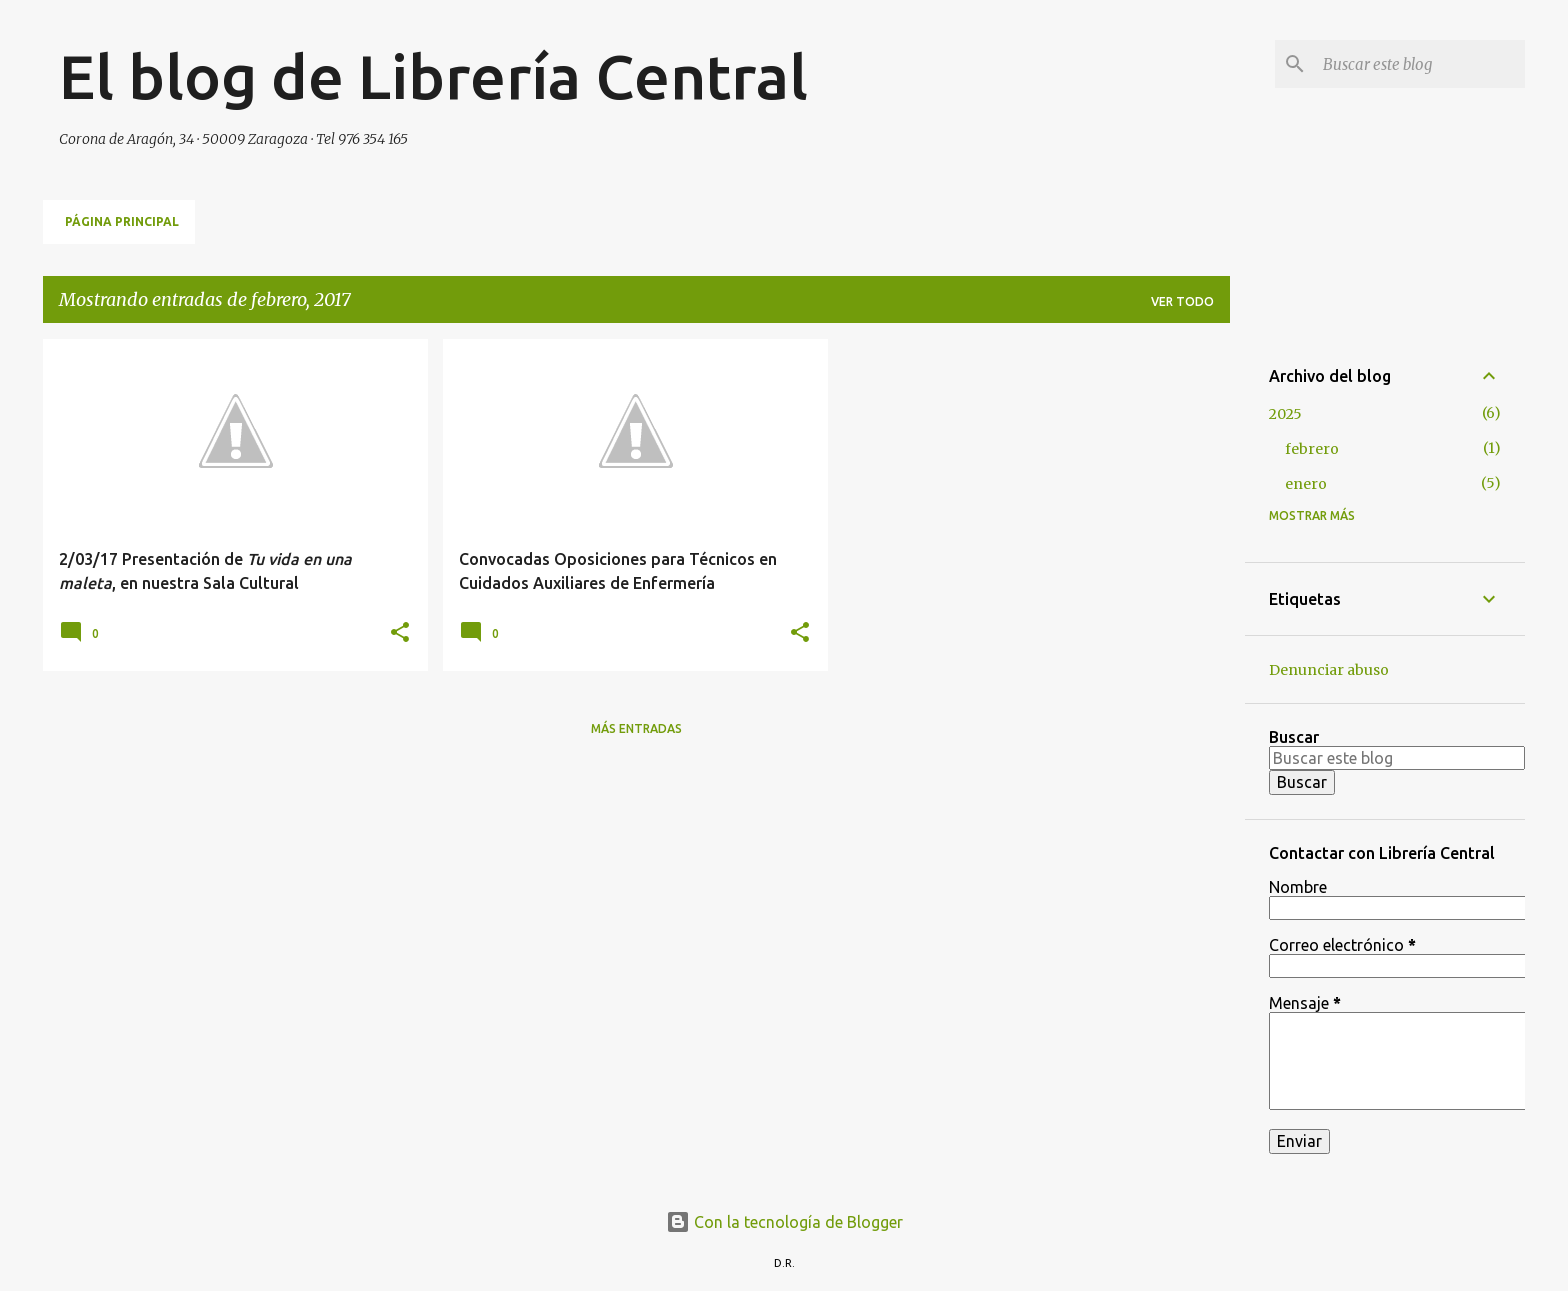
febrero (1312, 449)
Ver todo (1182, 301)
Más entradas (636, 728)
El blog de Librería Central (433, 76)
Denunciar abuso (1329, 670)
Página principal (122, 221)
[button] (400, 633)
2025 (1285, 414)
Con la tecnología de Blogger (784, 1222)
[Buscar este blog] (1420, 64)
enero (1306, 484)
